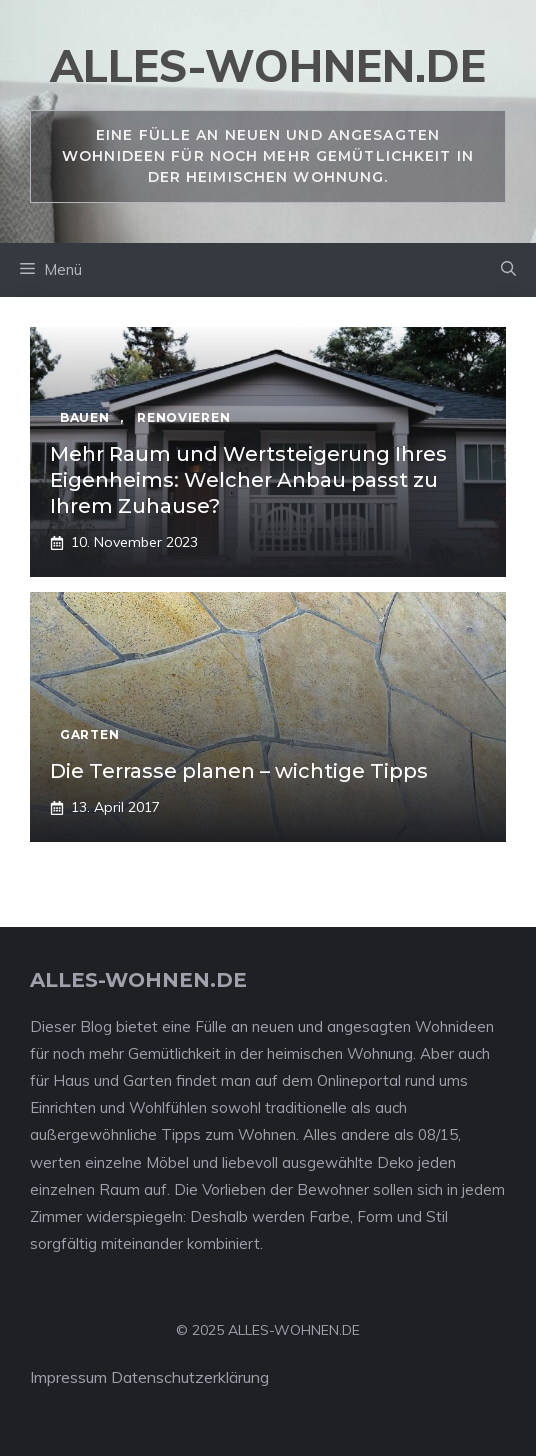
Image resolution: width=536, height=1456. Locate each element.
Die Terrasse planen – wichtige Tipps (239, 771)
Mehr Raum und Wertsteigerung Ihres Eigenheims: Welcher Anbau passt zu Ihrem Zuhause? (248, 480)
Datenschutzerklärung (190, 1377)
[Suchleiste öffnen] (508, 270)
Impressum (68, 1377)
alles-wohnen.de (268, 65)
